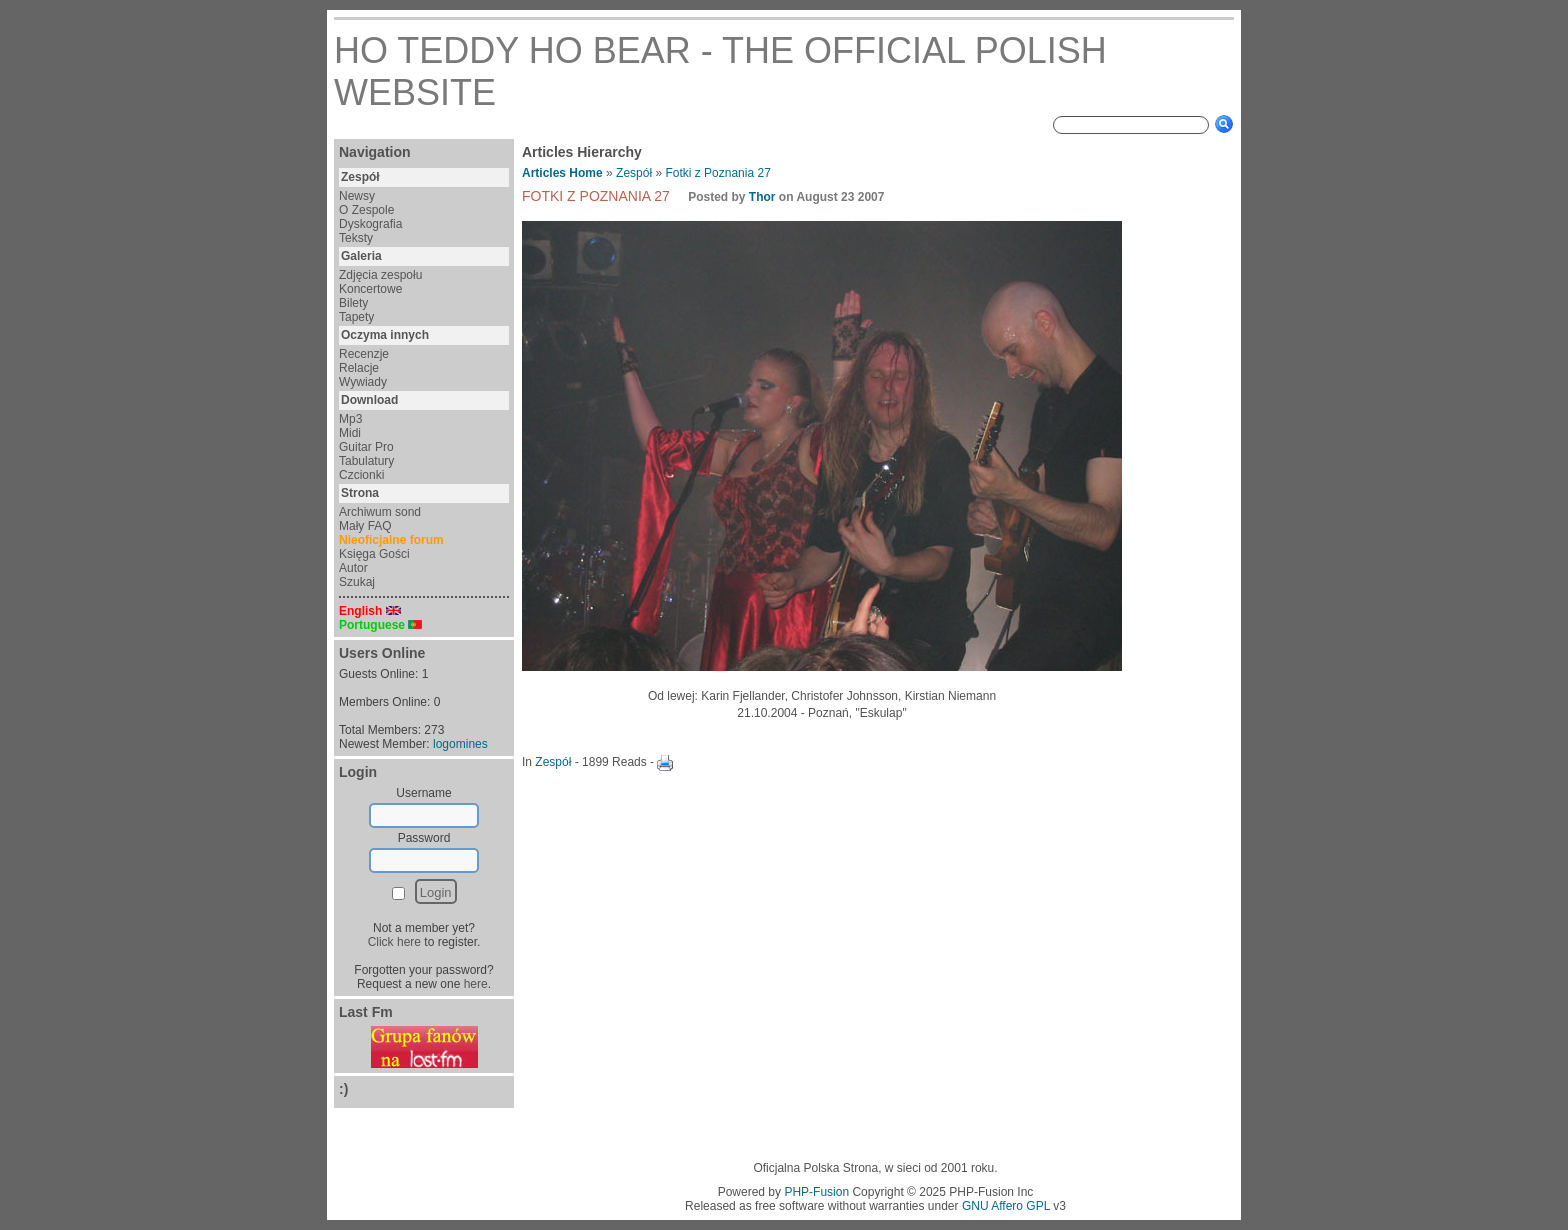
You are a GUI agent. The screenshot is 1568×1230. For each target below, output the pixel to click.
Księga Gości (374, 554)
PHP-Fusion (816, 1192)
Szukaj (357, 582)
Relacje (359, 368)
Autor (353, 568)
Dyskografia (370, 224)
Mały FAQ (365, 526)
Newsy (357, 196)
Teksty (356, 238)
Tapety (356, 317)
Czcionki (361, 475)
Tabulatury (366, 461)
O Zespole (366, 210)
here (476, 984)
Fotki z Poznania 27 (717, 173)
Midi (350, 433)
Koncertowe (370, 289)
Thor (762, 197)
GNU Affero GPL (1006, 1206)
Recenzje (364, 354)
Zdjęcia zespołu (380, 275)
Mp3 (350, 419)
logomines (460, 744)
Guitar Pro (366, 447)
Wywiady (363, 382)
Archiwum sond (380, 512)
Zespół (634, 173)
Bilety (353, 303)
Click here (394, 942)
